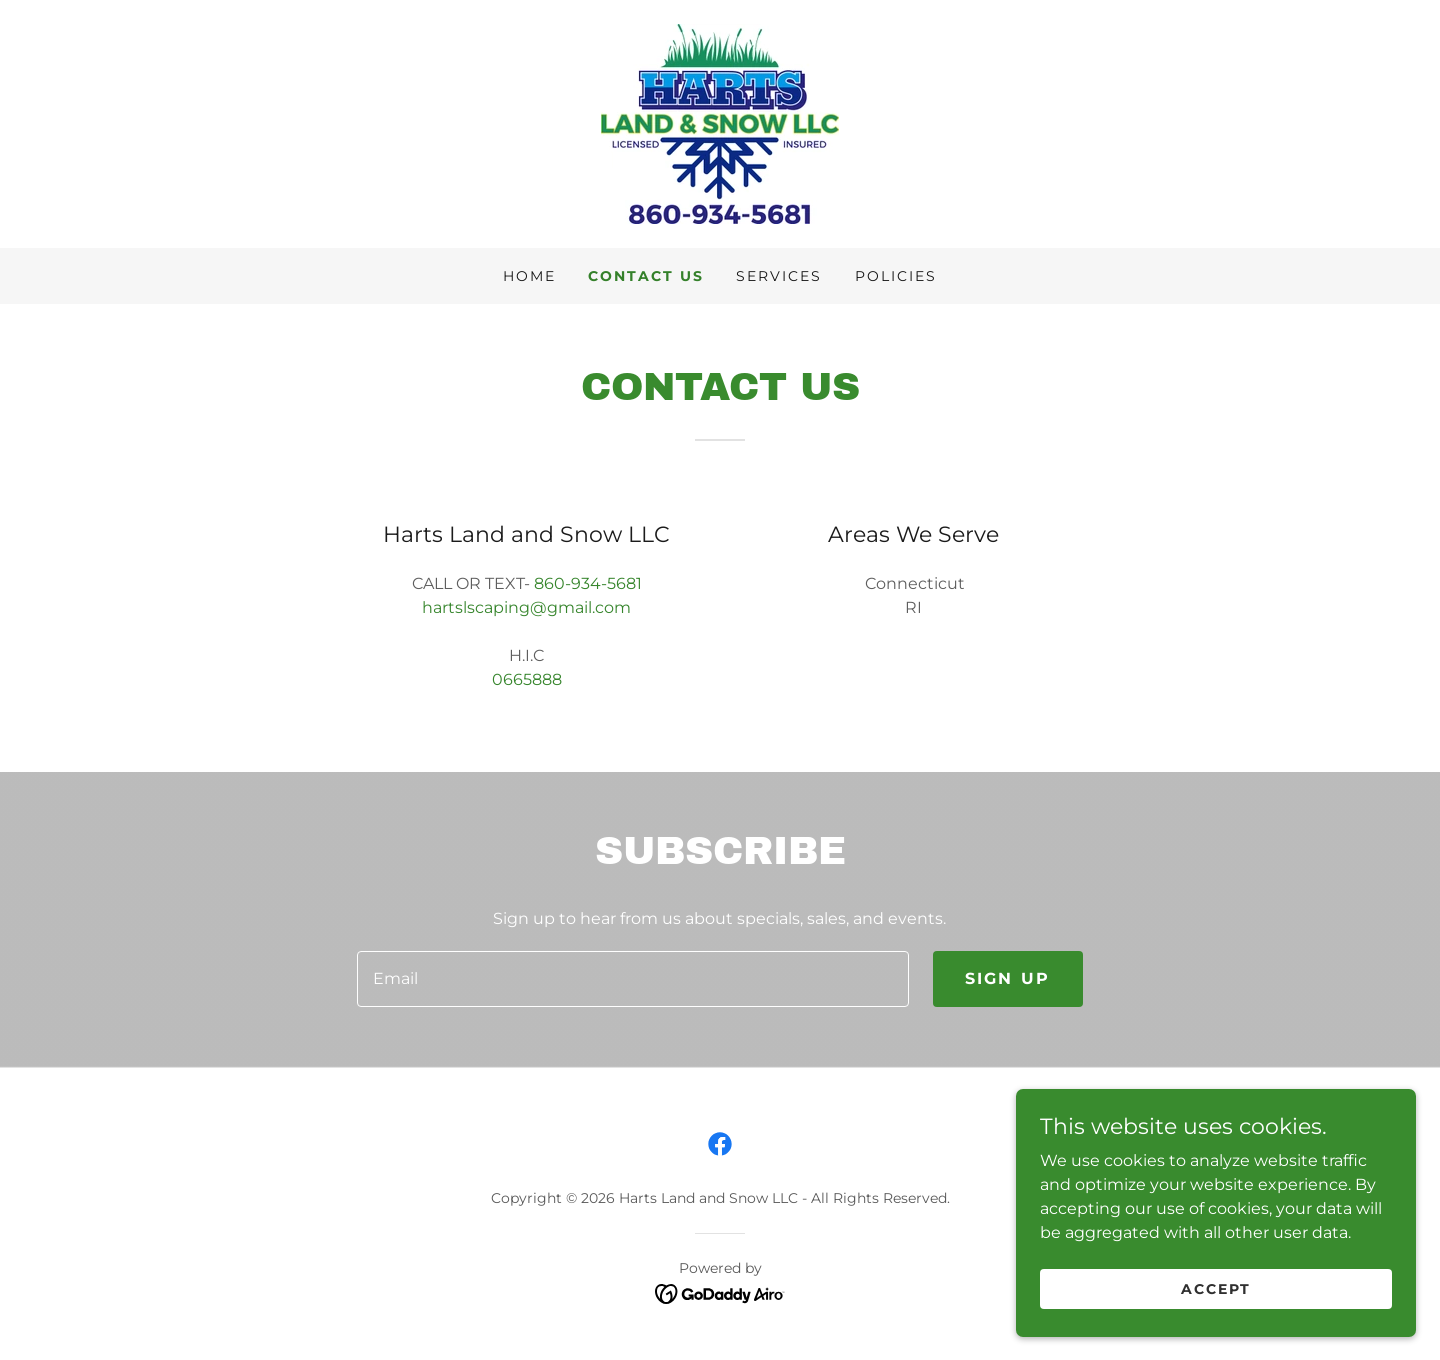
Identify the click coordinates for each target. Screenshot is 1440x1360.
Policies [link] (896, 276)
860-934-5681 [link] (588, 583)
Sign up (1008, 978)
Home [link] (529, 276)
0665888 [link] (527, 679)
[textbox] (632, 979)
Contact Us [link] (646, 276)
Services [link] (779, 276)
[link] (720, 122)
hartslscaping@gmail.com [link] (526, 607)
